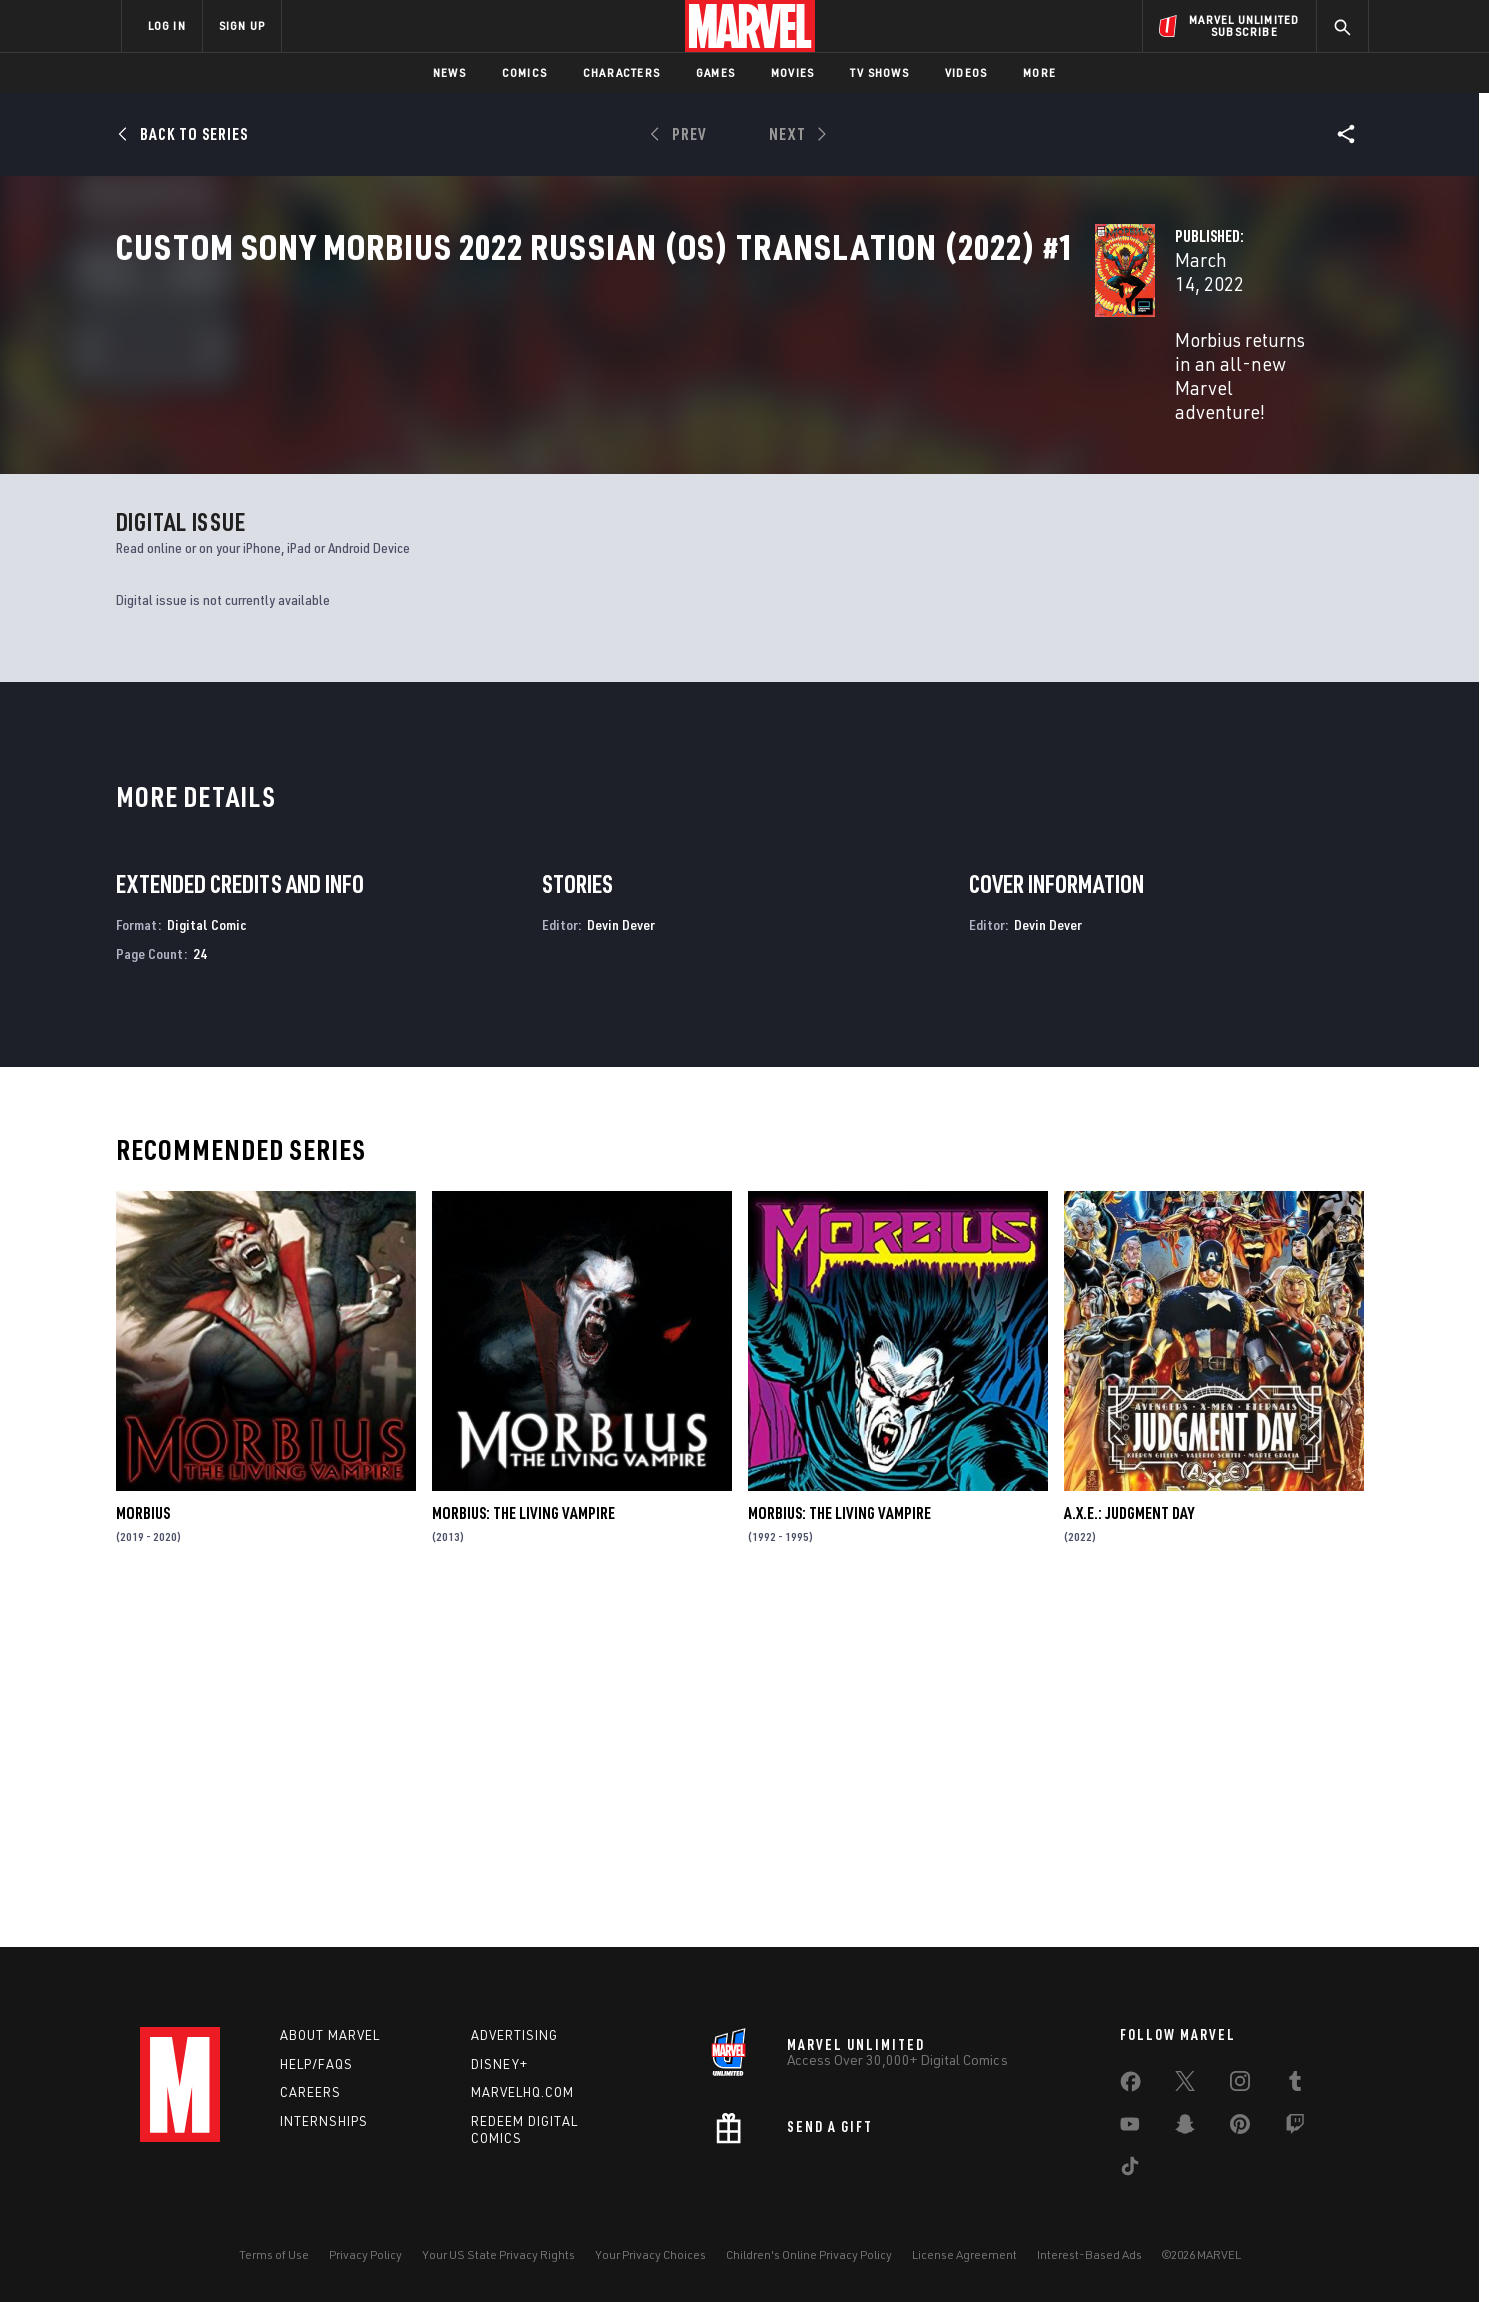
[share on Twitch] (1295, 2128)
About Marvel (330, 2035)
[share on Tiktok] (1130, 2170)
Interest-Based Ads (1089, 2254)
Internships (324, 2122)
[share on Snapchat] (1185, 2128)
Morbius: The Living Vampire (523, 1852)
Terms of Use (274, 2254)
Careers (310, 2093)
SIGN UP (242, 25)
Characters (621, 72)
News (449, 72)
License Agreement (964, 2254)
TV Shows (879, 72)
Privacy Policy (365, 2254)
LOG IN (167, 25)
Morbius (143, 1852)
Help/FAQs (316, 2064)
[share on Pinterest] (1240, 2128)
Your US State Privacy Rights (498, 2254)
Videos (966, 72)
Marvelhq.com (522, 2093)
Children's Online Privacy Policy (809, 2254)
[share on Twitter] (1185, 2085)
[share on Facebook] (1130, 2086)
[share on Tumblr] (1295, 2085)
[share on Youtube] (1130, 2128)
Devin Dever (621, 1262)
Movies (792, 72)
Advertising (514, 2035)
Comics (524, 72)
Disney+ (499, 2064)
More (1039, 72)
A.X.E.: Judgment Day (1129, 1852)
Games (715, 72)
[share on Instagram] (1240, 2085)
